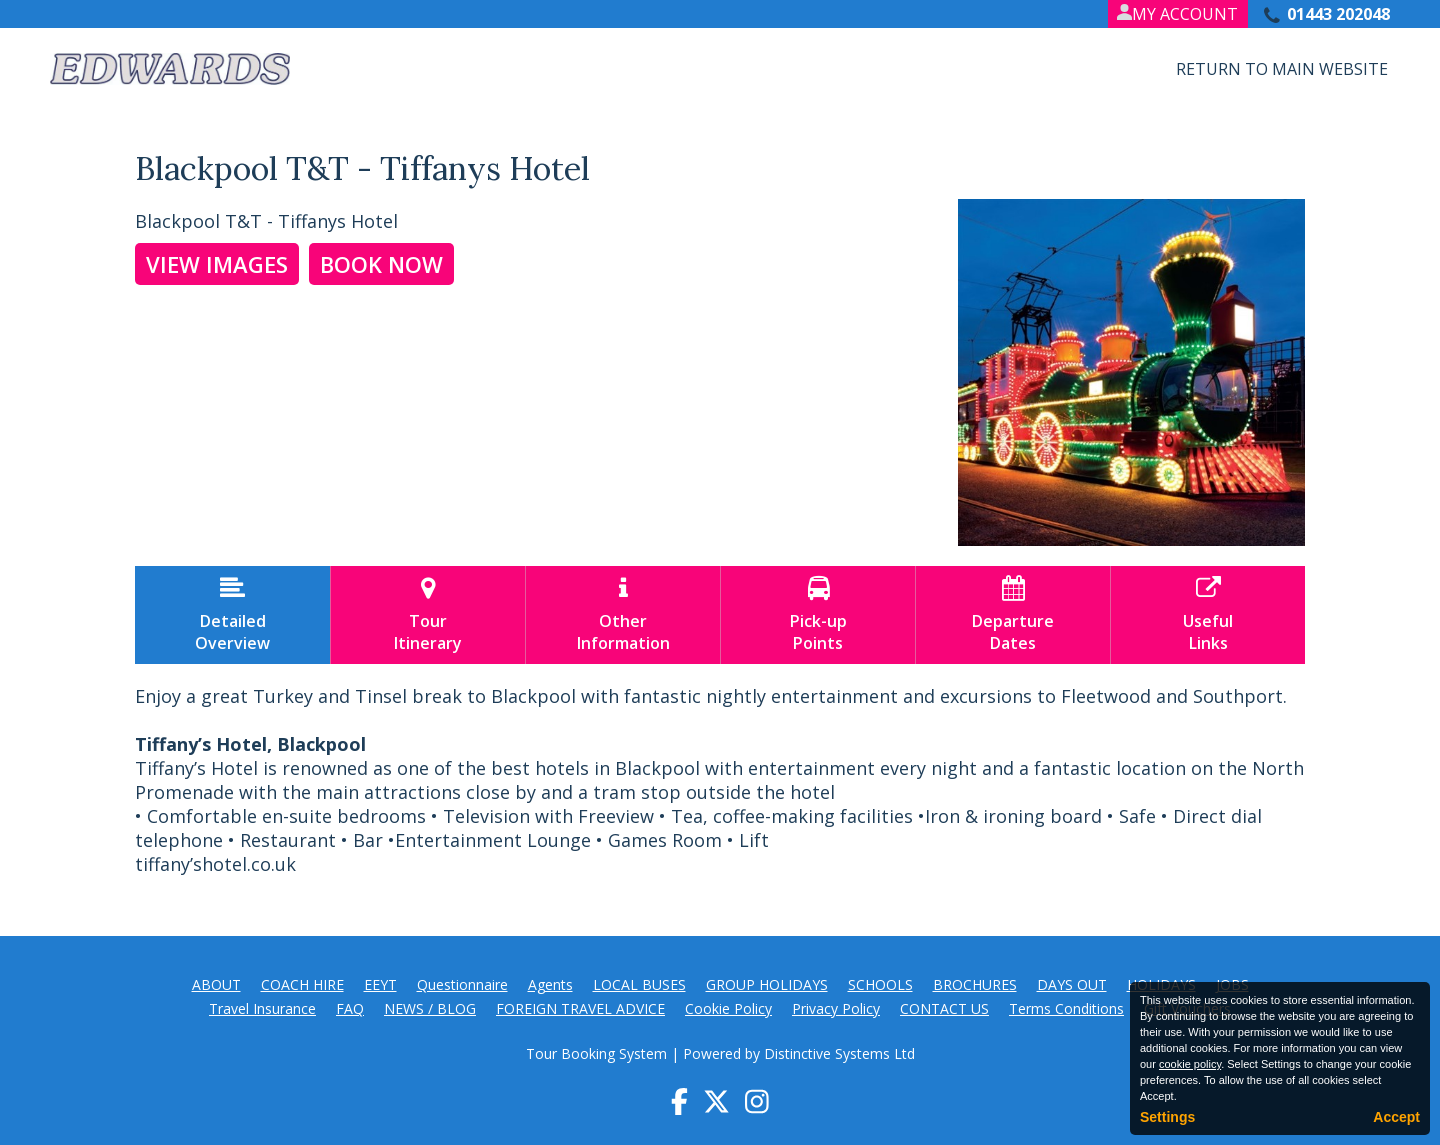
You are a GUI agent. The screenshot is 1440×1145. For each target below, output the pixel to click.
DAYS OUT (1072, 984)
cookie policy (1190, 1064)
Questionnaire (462, 984)
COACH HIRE (302, 984)
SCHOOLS (880, 984)
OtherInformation (623, 615)
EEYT (380, 984)
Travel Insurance (262, 1008)
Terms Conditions (1066, 1008)
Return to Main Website (1282, 69)
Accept (1396, 1117)
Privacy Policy (836, 1008)
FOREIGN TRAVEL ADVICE (580, 1008)
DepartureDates (1013, 615)
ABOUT (216, 984)
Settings (1167, 1117)
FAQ (350, 1008)
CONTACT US (944, 1008)
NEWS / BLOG (430, 1008)
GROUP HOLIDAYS (767, 984)
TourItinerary (428, 615)
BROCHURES (975, 984)
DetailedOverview (232, 615)
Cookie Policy (728, 1008)
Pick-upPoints (818, 615)
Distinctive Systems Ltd (839, 1053)
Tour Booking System (596, 1053)
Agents (550, 984)
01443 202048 (1338, 14)
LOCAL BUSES (639, 984)
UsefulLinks (1208, 615)
